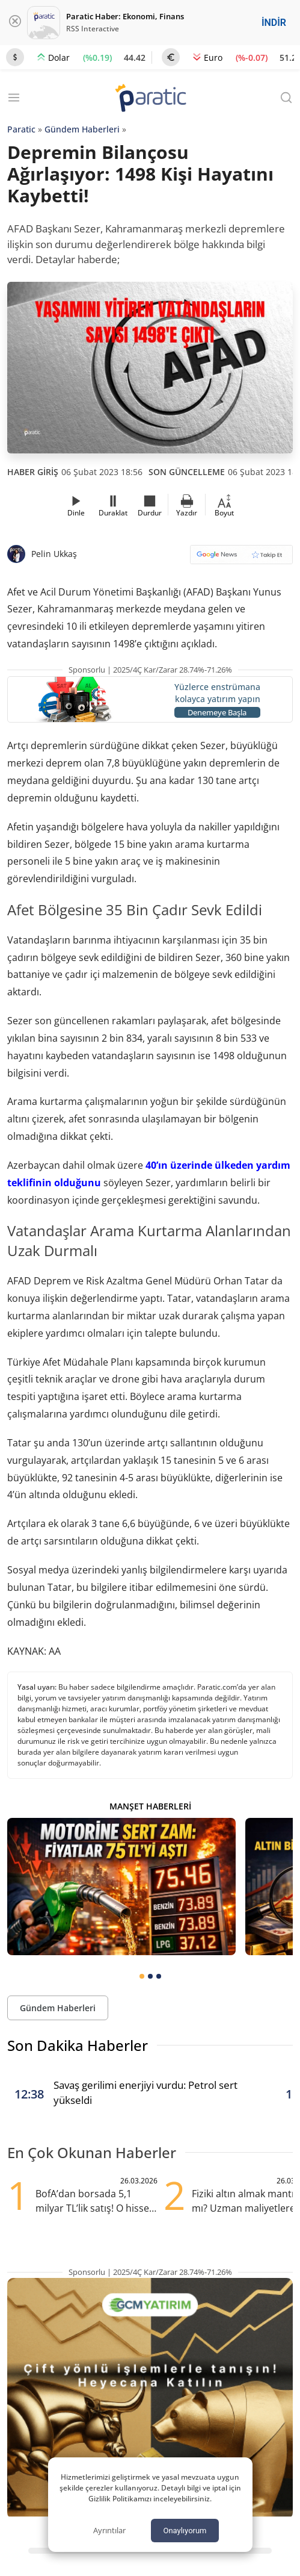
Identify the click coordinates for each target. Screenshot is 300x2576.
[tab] (141, 1976)
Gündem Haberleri (82, 129)
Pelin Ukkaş (54, 553)
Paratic (21, 129)
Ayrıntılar (109, 2530)
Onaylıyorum (184, 2530)
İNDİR (274, 22)
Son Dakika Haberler (77, 2045)
